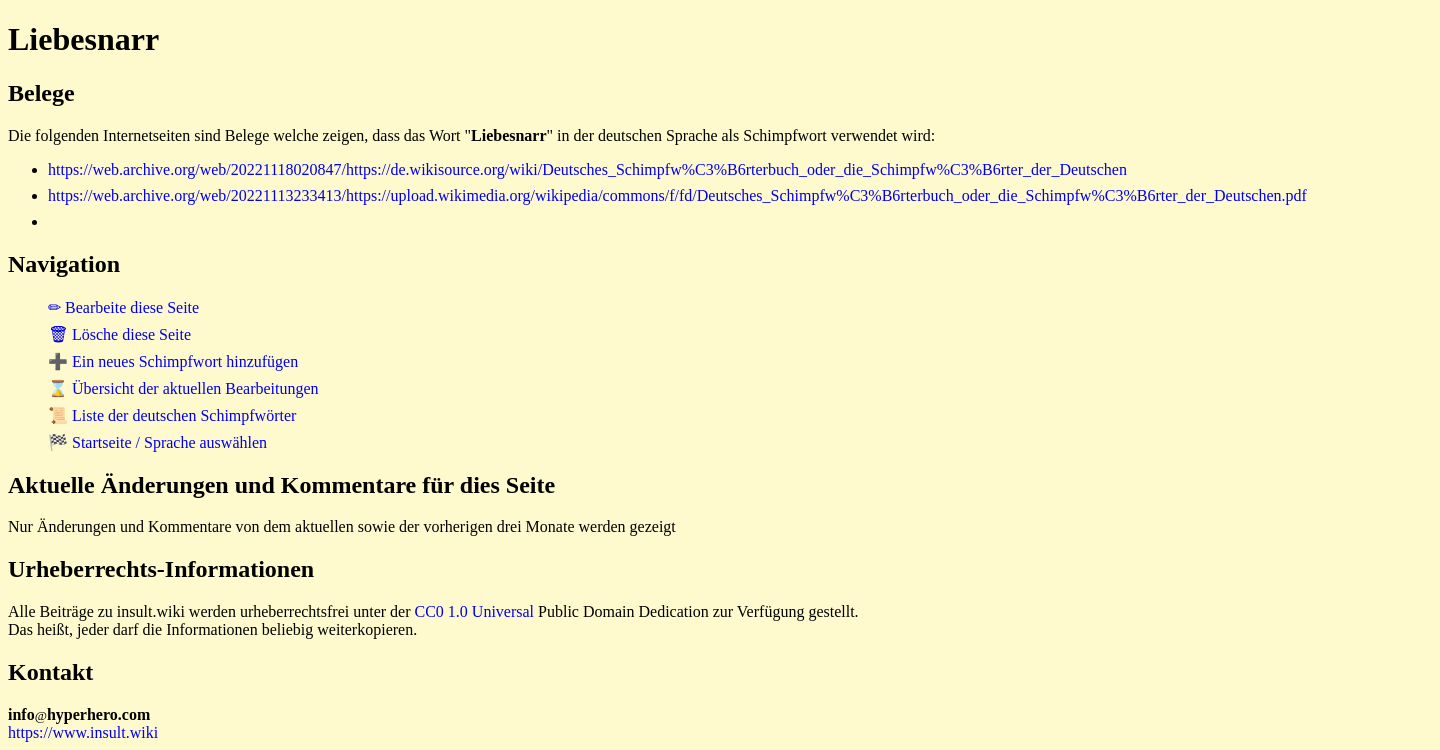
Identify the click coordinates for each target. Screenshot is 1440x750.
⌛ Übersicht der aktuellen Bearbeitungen (183, 388)
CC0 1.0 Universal (475, 611)
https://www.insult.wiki (83, 732)
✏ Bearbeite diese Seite (123, 307)
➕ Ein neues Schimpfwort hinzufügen (173, 361)
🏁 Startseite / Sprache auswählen (157, 442)
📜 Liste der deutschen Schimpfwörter (172, 415)
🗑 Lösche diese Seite (119, 334)
